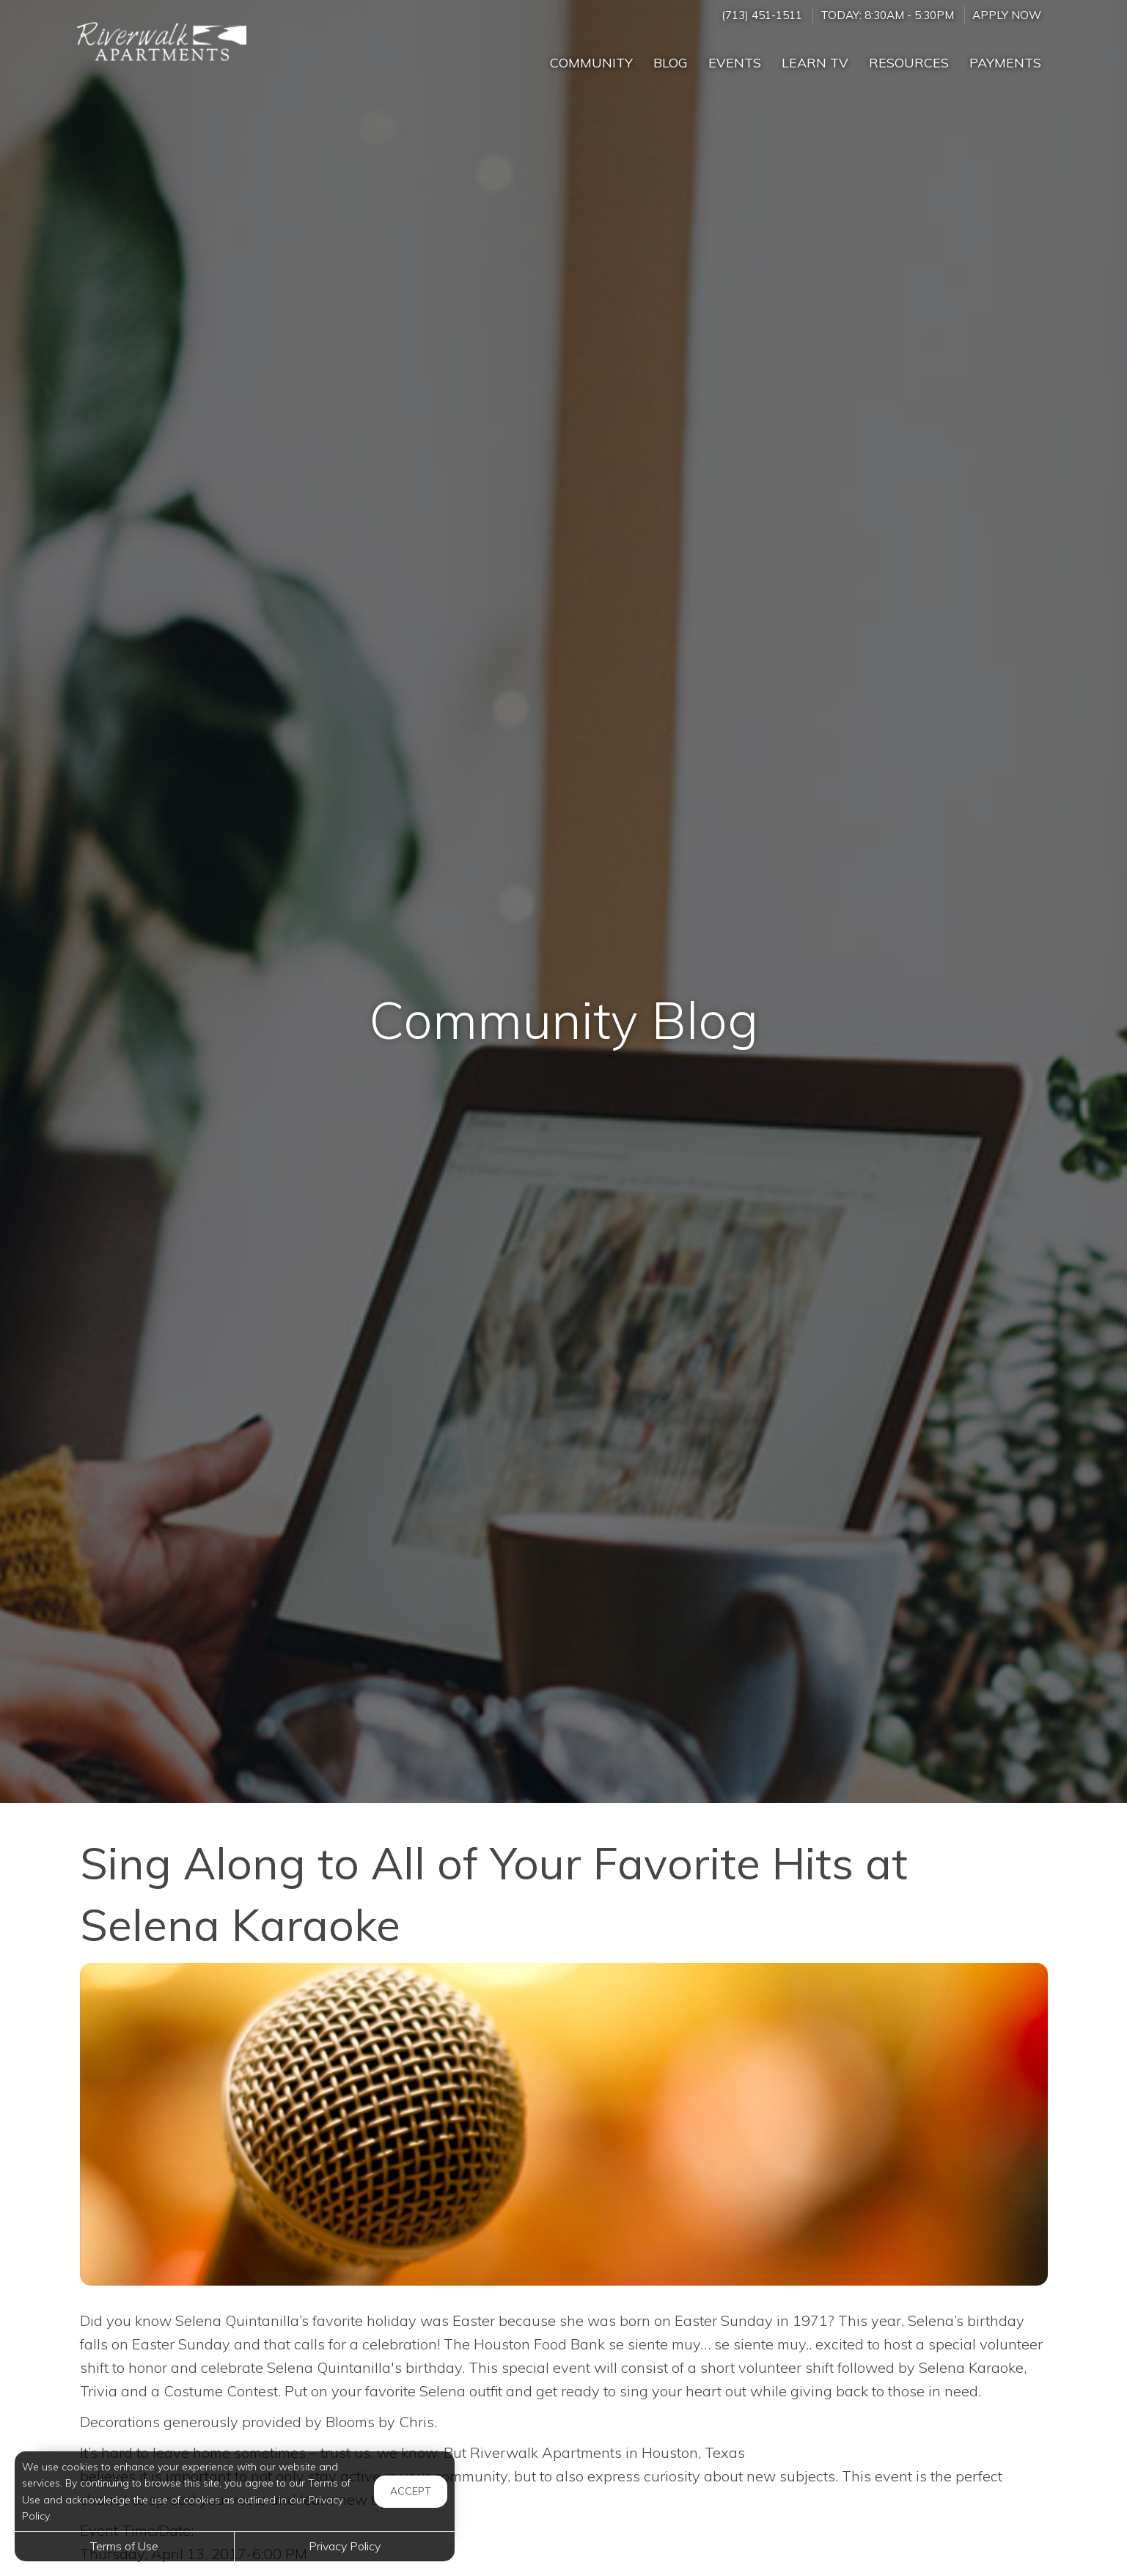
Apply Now (1006, 15)
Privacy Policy (345, 2546)
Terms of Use (124, 2546)
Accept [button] (410, 2491)
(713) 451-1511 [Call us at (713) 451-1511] (762, 15)
